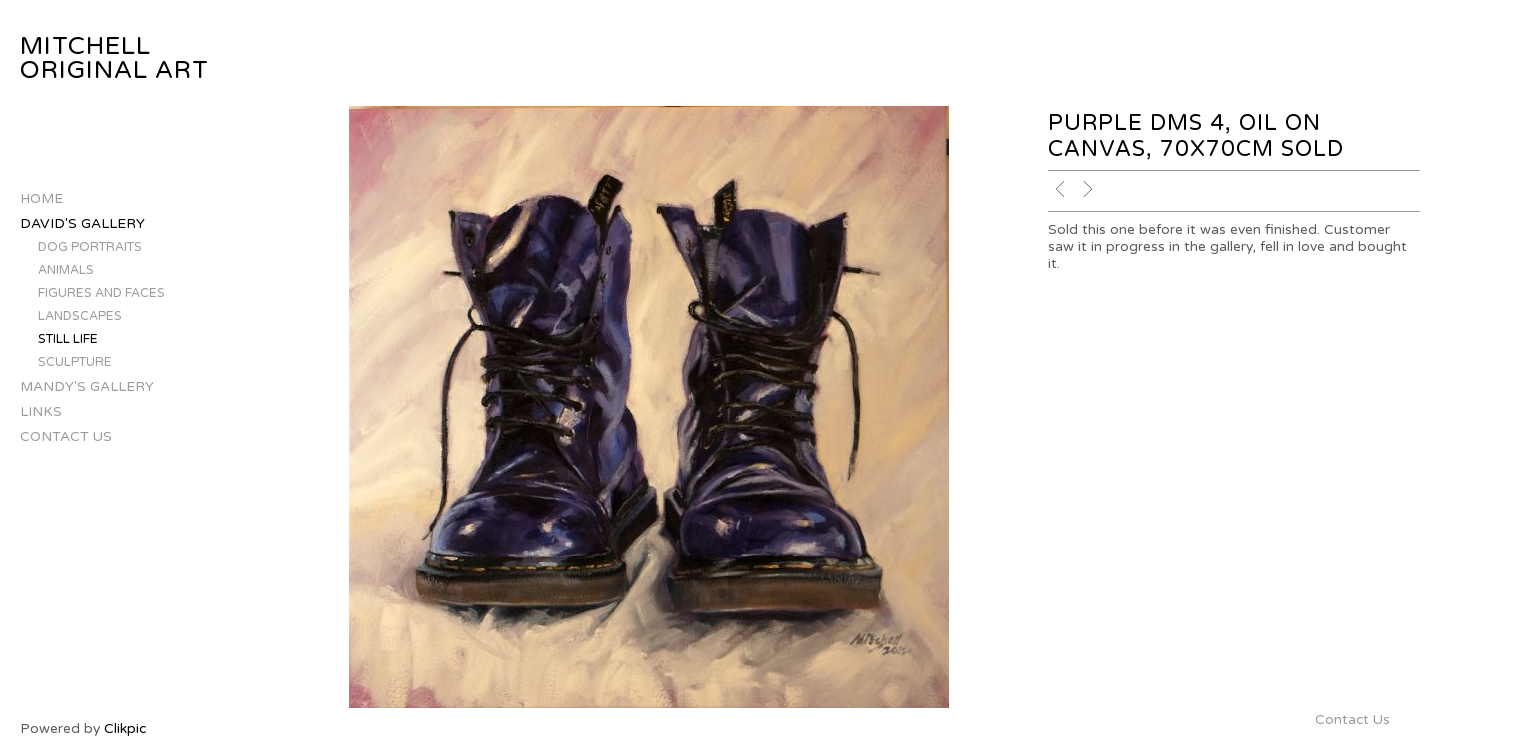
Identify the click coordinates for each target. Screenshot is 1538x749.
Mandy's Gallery (87, 386)
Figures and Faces (101, 293)
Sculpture (75, 362)
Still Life (68, 339)
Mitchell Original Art (114, 58)
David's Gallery (82, 223)
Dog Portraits (90, 247)
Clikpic (125, 728)
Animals (66, 270)
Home (41, 198)
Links (41, 411)
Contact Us (66, 436)
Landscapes (80, 316)
